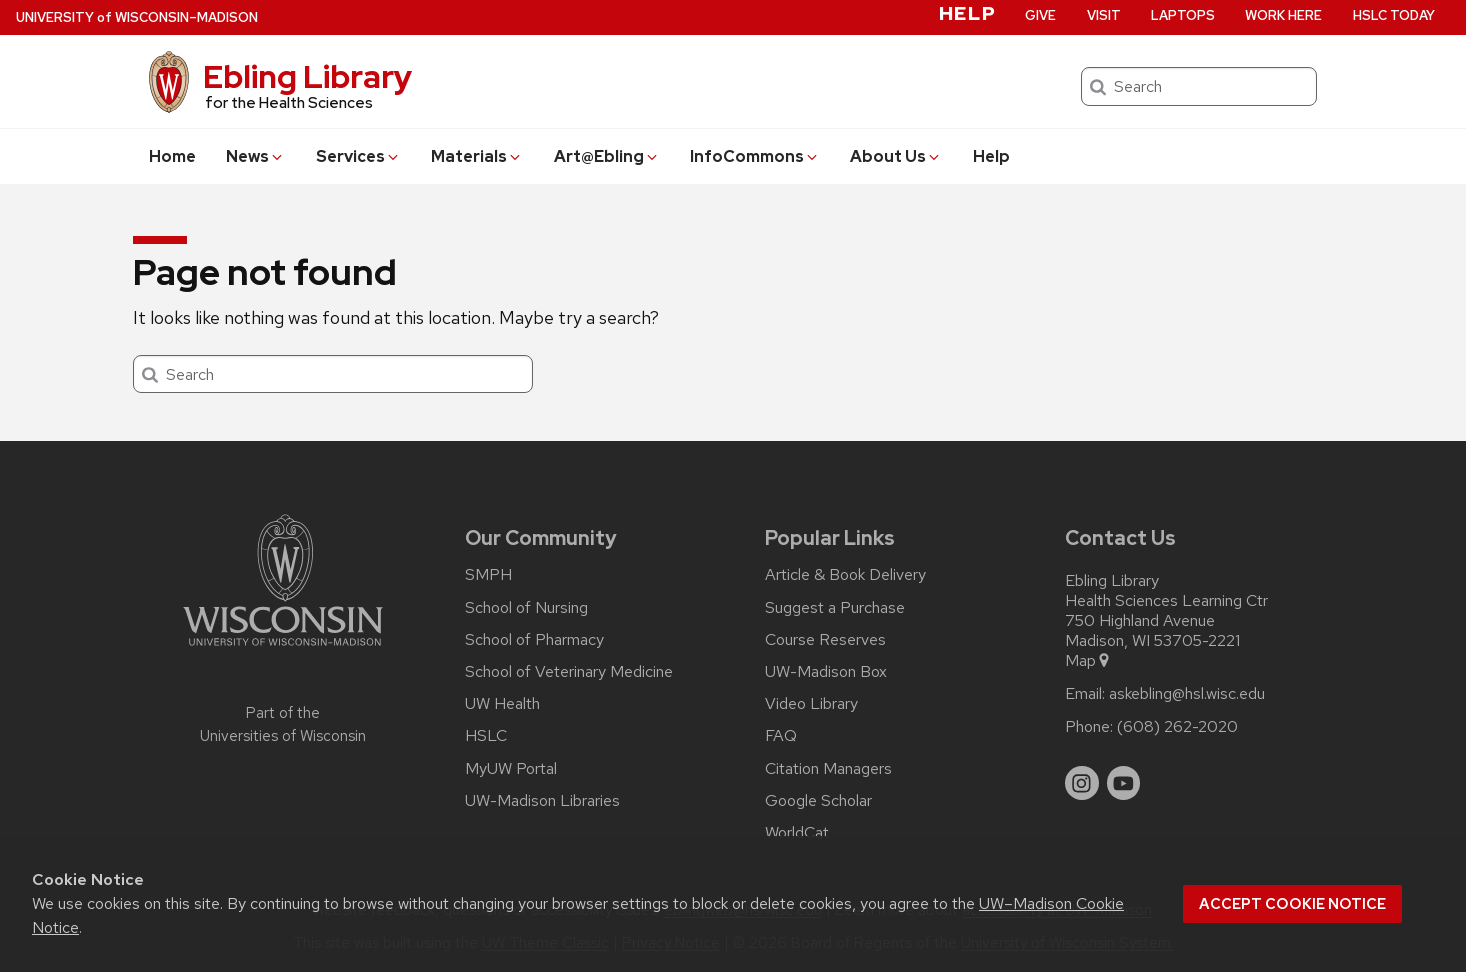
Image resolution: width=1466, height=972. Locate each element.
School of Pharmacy (534, 640)
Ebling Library (307, 76)
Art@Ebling (607, 156)
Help (991, 156)
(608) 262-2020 (1177, 727)
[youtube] (1124, 783)
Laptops (1183, 15)
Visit (1104, 15)
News (255, 156)
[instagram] (1082, 783)
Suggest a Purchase (835, 608)
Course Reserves (825, 640)
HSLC (486, 736)
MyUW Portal (511, 769)
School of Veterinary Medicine (569, 672)
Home (172, 156)
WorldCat (797, 833)
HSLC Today (1394, 15)
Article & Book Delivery (845, 575)
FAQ (781, 736)
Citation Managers (828, 769)
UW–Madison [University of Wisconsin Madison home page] (137, 17)
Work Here (1283, 15)
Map (1088, 661)
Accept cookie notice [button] (1292, 904)
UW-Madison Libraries (542, 801)
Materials (477, 156)
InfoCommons (755, 156)
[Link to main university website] (283, 649)
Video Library (811, 704)
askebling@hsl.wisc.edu (1187, 694)
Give (1040, 15)
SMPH (488, 575)
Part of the (283, 724)
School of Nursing (526, 608)
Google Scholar (818, 801)
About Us (896, 156)
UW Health (502, 704)
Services (358, 156)
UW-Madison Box (826, 672)
